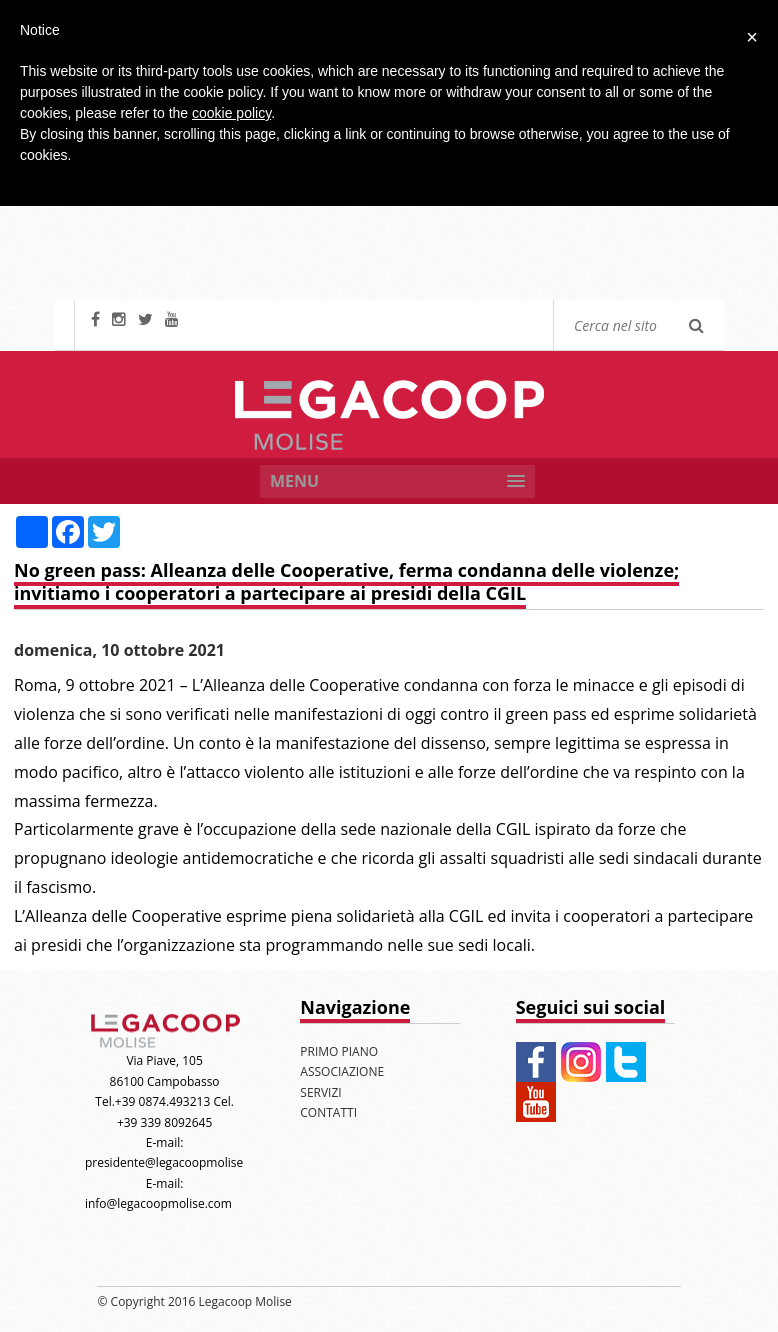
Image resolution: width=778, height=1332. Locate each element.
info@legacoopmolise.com (158, 1203)
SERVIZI (320, 1092)
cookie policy (231, 113)
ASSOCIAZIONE (342, 1071)
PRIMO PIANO (339, 1051)
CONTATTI (328, 1112)
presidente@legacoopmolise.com (178, 1162)
